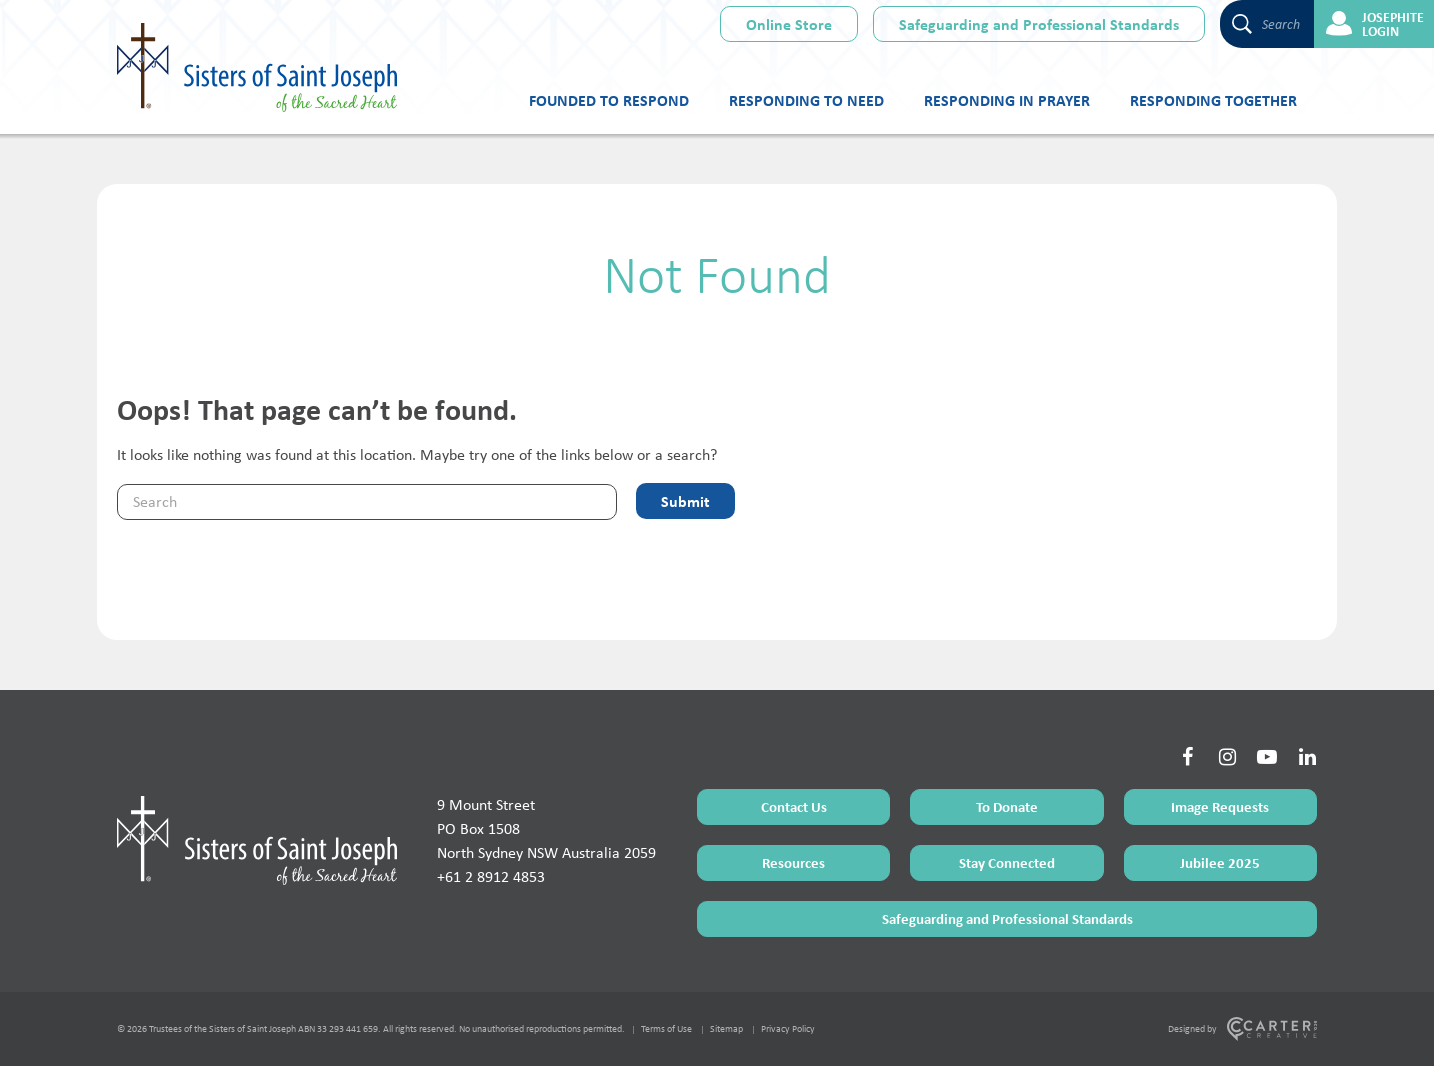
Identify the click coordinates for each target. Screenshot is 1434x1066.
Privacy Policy (788, 1028)
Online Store (789, 24)
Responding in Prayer (1007, 100)
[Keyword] (367, 502)
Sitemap (726, 1028)
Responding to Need (806, 100)
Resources (793, 862)
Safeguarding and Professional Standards (1039, 24)
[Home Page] (257, 840)
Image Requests (1220, 806)
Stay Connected (1007, 862)
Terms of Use (666, 1028)
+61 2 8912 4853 (491, 876)
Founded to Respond (609, 100)
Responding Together (1213, 100)
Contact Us (794, 806)
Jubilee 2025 (1220, 862)
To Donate (1007, 806)
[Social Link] (1187, 757)
